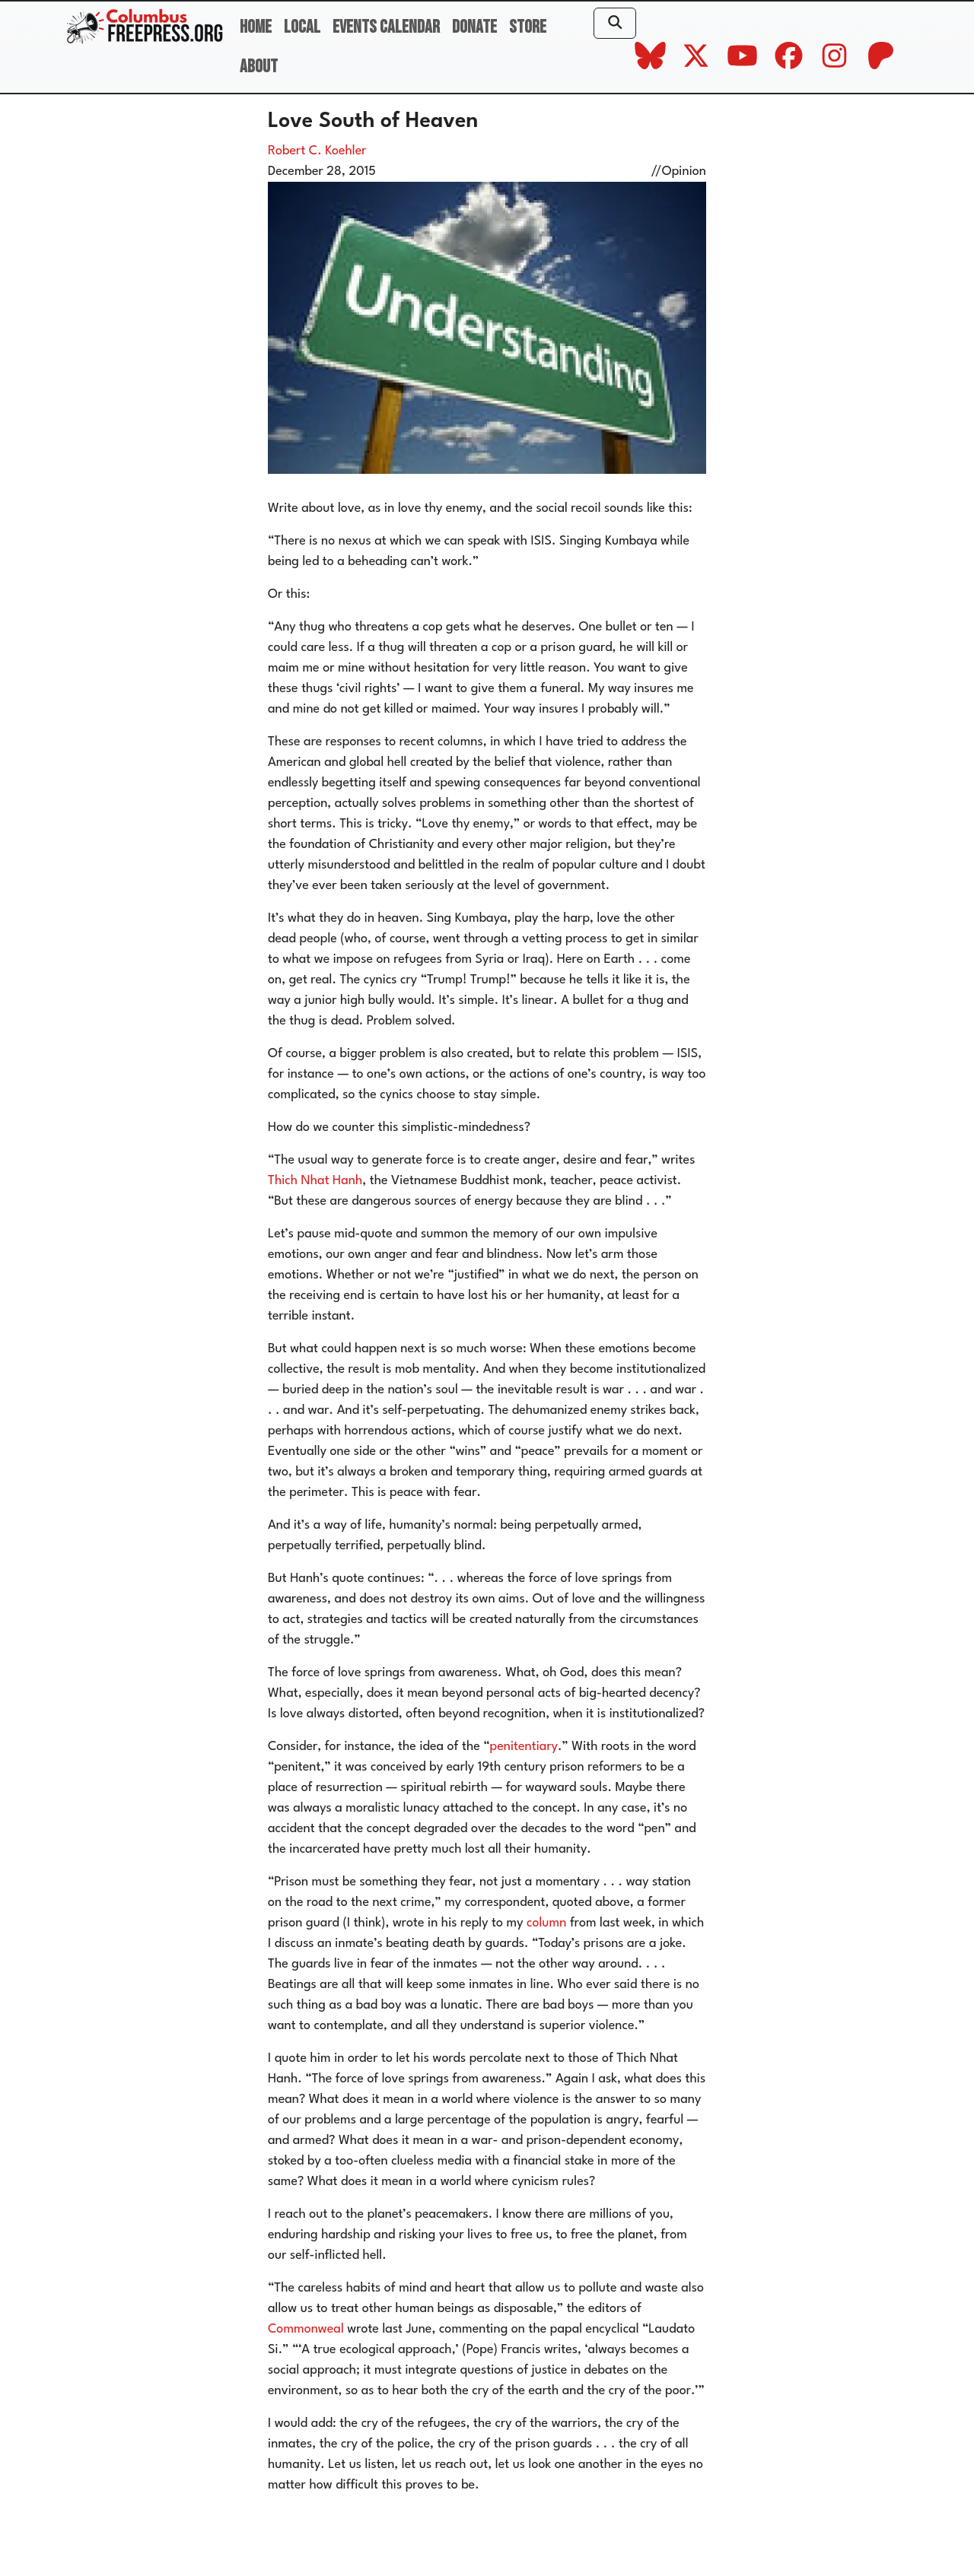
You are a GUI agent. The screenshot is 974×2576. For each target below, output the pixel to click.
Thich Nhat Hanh (315, 1180)
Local (302, 27)
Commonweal (306, 2329)
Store (527, 27)
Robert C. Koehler (317, 151)
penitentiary (524, 1746)
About (259, 67)
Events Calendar (386, 27)
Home (256, 27)
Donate (474, 27)
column (546, 1923)
